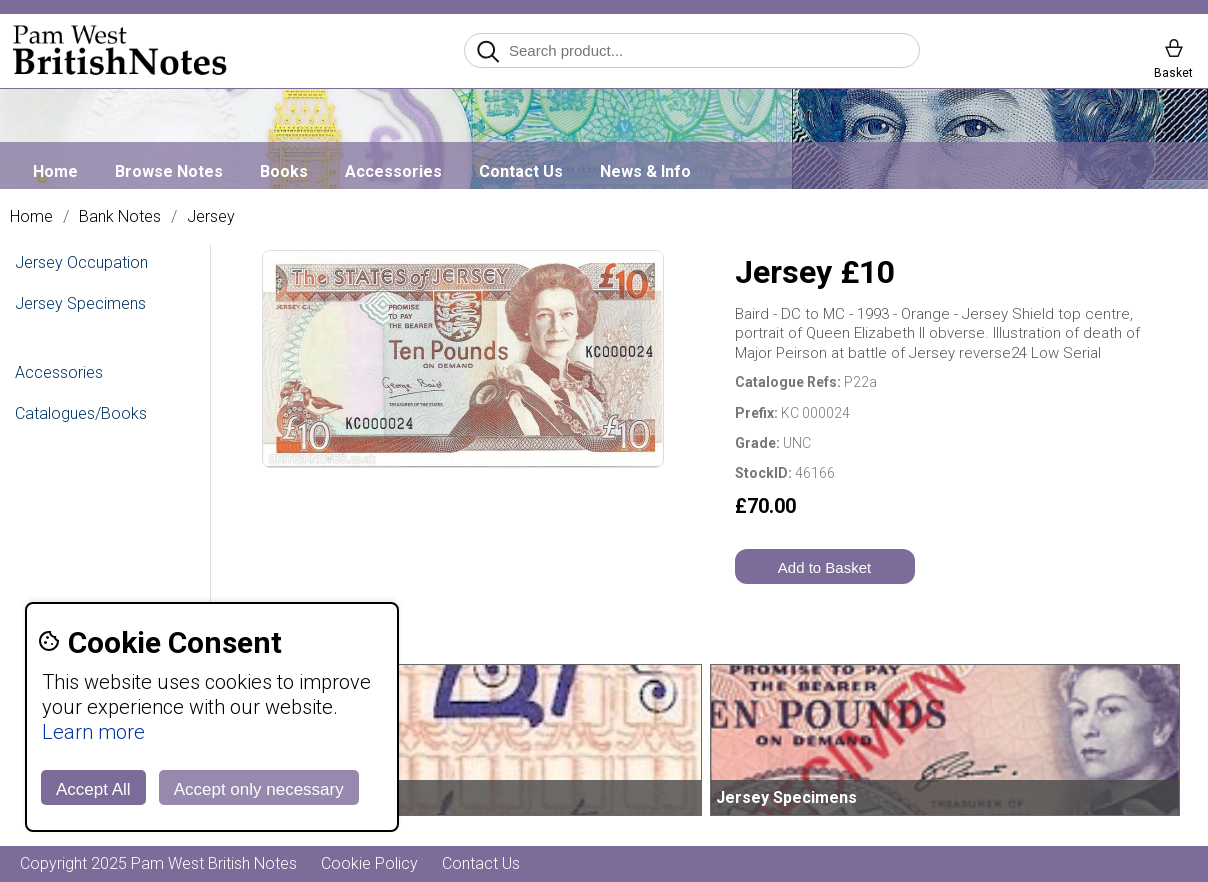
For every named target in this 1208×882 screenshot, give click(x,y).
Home (55, 171)
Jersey (211, 217)
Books (284, 171)
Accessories (393, 171)
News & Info (645, 171)
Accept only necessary (259, 789)
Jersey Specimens (80, 303)
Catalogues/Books (81, 413)
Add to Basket (824, 567)
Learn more (93, 732)
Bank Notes (120, 217)
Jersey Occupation (81, 262)
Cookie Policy (369, 863)
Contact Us (521, 171)
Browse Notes (169, 171)
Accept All (93, 789)
